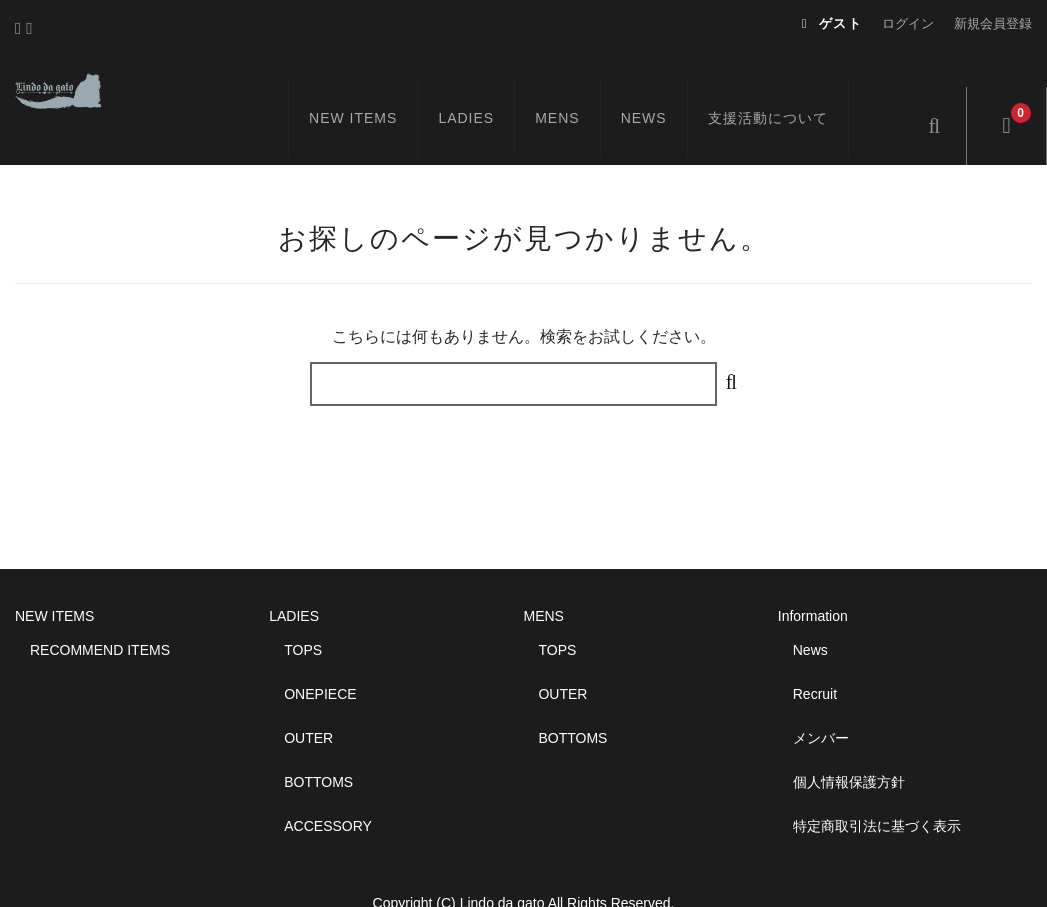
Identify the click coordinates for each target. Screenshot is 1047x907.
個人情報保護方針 (849, 745)
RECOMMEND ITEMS (100, 613)
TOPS (303, 613)
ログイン (908, 23)
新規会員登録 (993, 23)
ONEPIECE (320, 657)
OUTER (308, 701)
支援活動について (791, 87)
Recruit (815, 657)
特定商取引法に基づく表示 (877, 789)
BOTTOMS (318, 745)
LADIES (490, 87)
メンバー (821, 701)
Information (813, 579)
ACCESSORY (328, 789)
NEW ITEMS (376, 87)
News (810, 613)
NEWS (667, 87)
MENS (581, 87)
